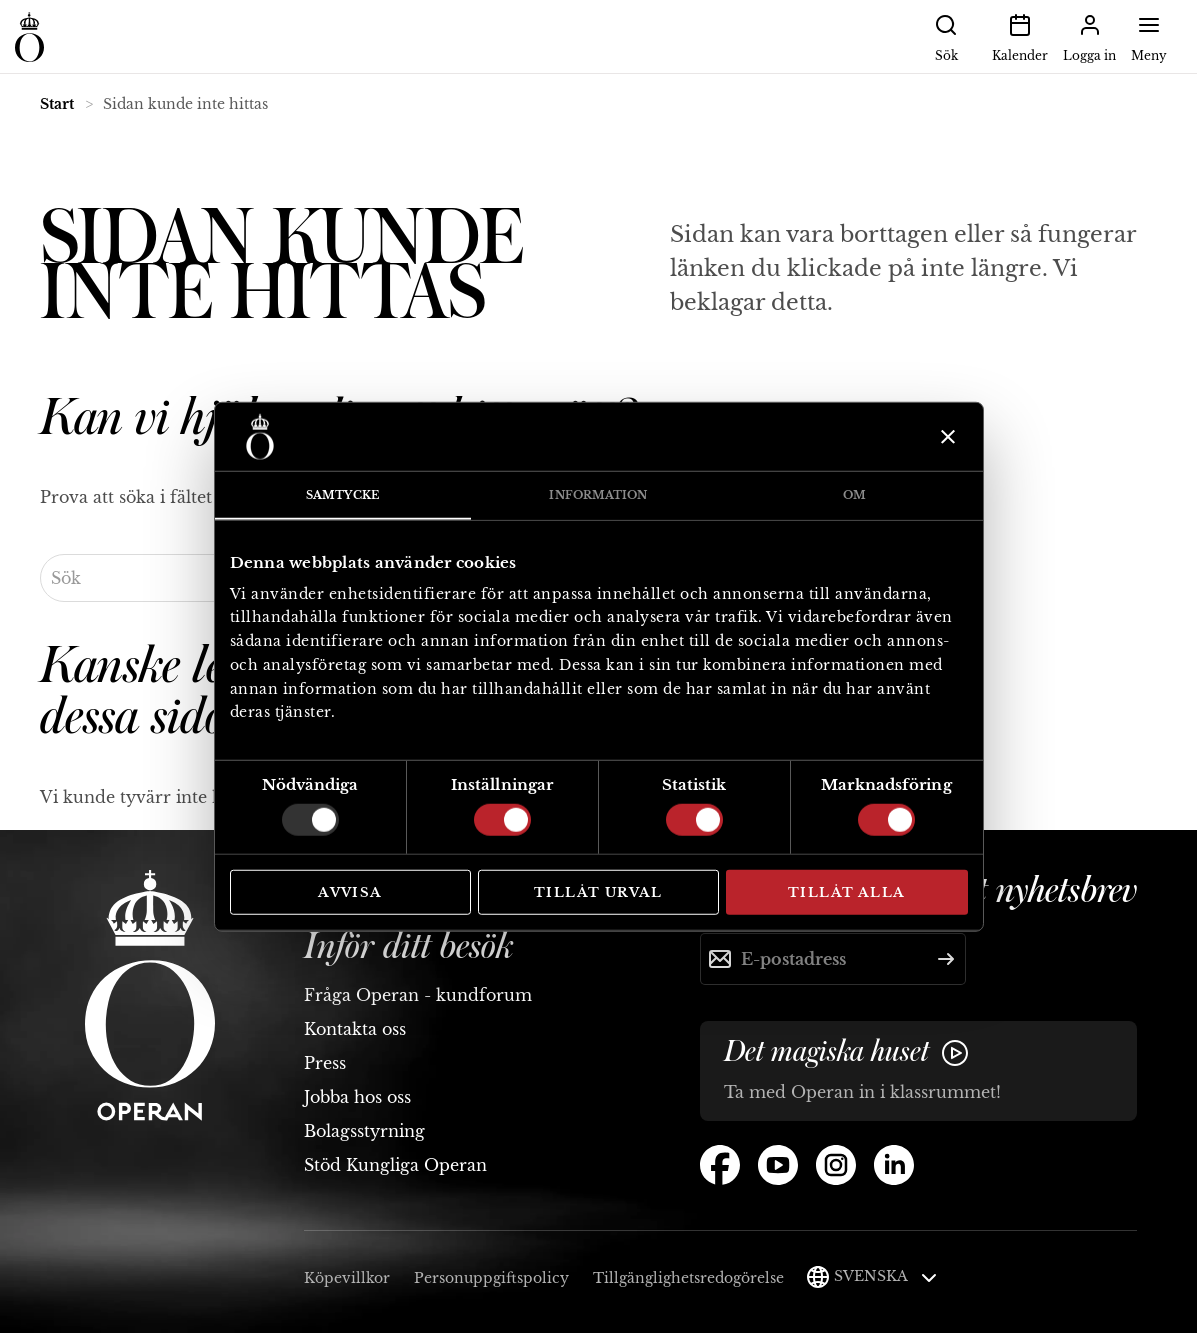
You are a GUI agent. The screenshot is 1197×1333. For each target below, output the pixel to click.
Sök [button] (946, 36)
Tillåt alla (846, 892)
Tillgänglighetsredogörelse (688, 1278)
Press (325, 1063)
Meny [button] (1149, 36)
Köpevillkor (347, 1278)
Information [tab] (598, 495)
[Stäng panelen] (945, 437)
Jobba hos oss (357, 1097)
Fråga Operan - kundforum (418, 995)
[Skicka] (946, 959)
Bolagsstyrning (364, 1131)
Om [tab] (854, 495)
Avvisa (350, 892)
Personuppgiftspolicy (491, 1278)
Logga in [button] (1089, 36)
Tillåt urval (598, 892)
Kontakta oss (355, 1029)
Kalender (1020, 36)
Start (57, 104)
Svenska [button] (885, 1276)
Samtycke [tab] (342, 495)
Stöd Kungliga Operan (395, 1165)
